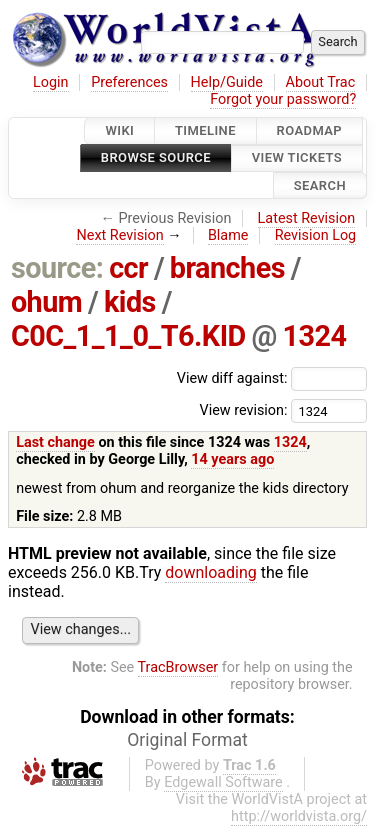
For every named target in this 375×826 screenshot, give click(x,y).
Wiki (119, 130)
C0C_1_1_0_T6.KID (128, 336)
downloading (210, 572)
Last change (55, 442)
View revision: (243, 410)
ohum (46, 302)
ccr (128, 268)
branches (227, 268)
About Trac (321, 82)
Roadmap (310, 130)
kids (130, 302)
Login (51, 82)
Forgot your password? (283, 99)
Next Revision (119, 235)
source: (57, 268)
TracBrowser (178, 667)
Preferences (129, 82)
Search (320, 185)
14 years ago (232, 459)
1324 (315, 336)
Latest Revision (307, 218)
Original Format (187, 740)
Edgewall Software (223, 782)
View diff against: (272, 378)
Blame (228, 235)
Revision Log (316, 235)
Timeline (205, 130)
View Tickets (297, 158)
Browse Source (156, 158)
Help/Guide (227, 82)
